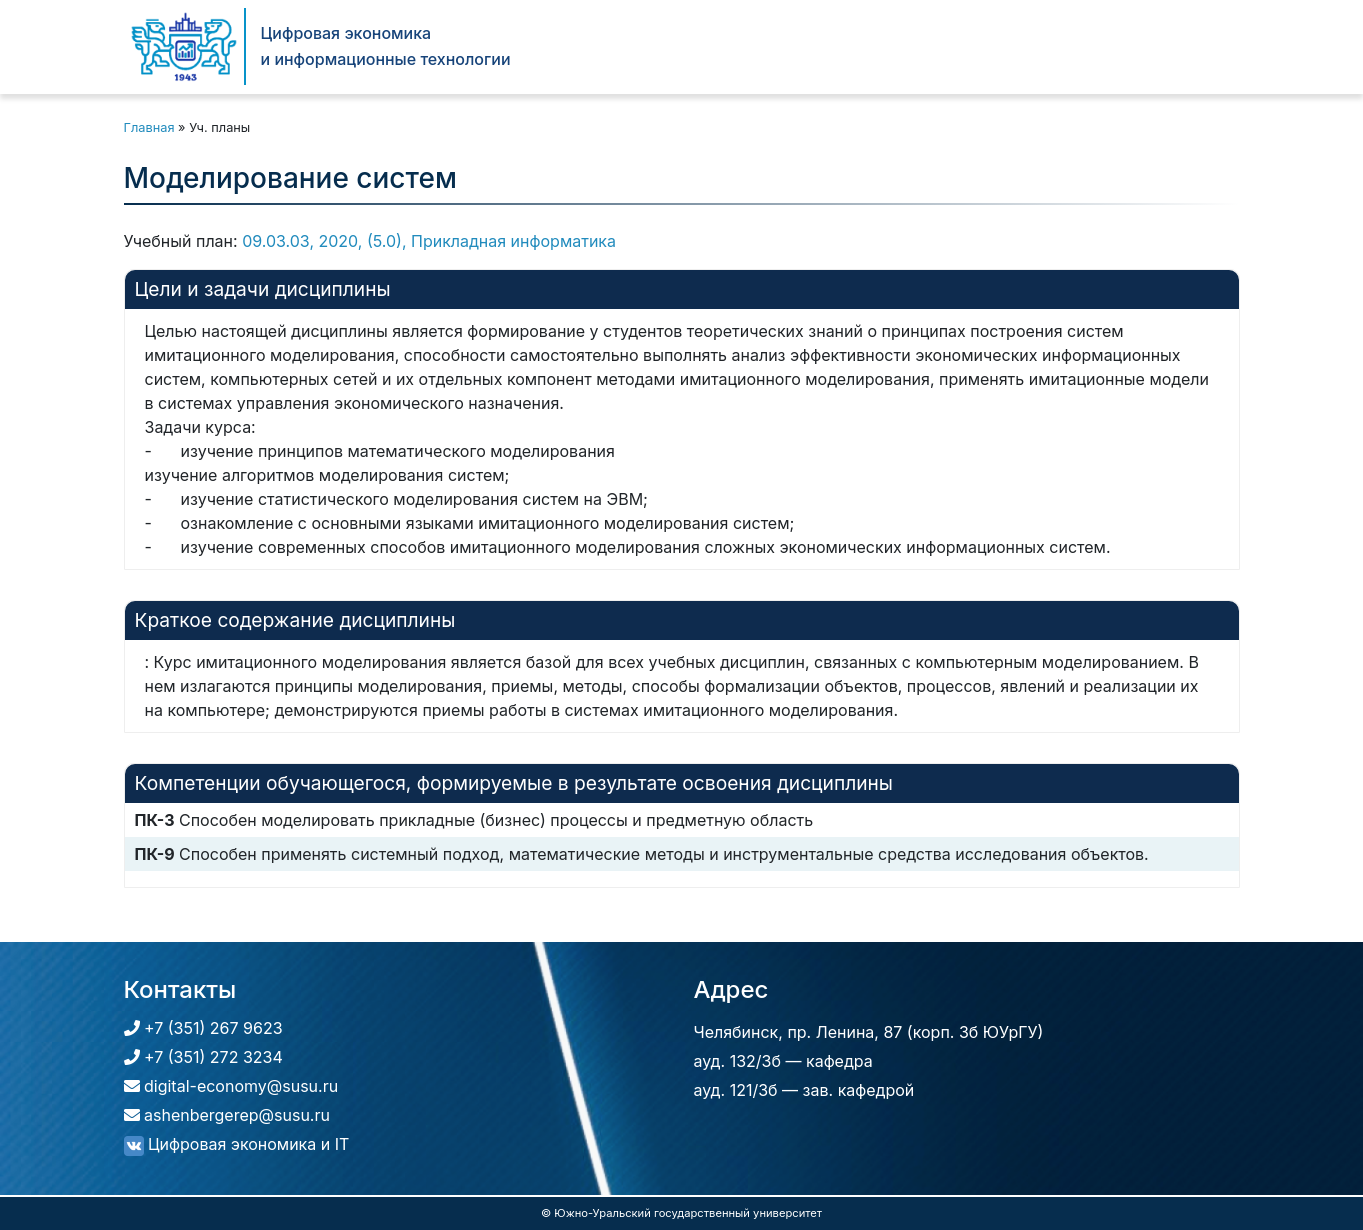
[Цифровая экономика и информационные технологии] (184, 46)
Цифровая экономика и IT (237, 1144)
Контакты (1134, 46)
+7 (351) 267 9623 (203, 1028)
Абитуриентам (813, 46)
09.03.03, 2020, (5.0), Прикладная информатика (429, 241)
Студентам (948, 46)
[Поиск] (1207, 46)
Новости (1049, 46)
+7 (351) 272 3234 (203, 1057)
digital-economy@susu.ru (231, 1086)
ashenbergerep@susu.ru (227, 1115)
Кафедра (688, 46)
